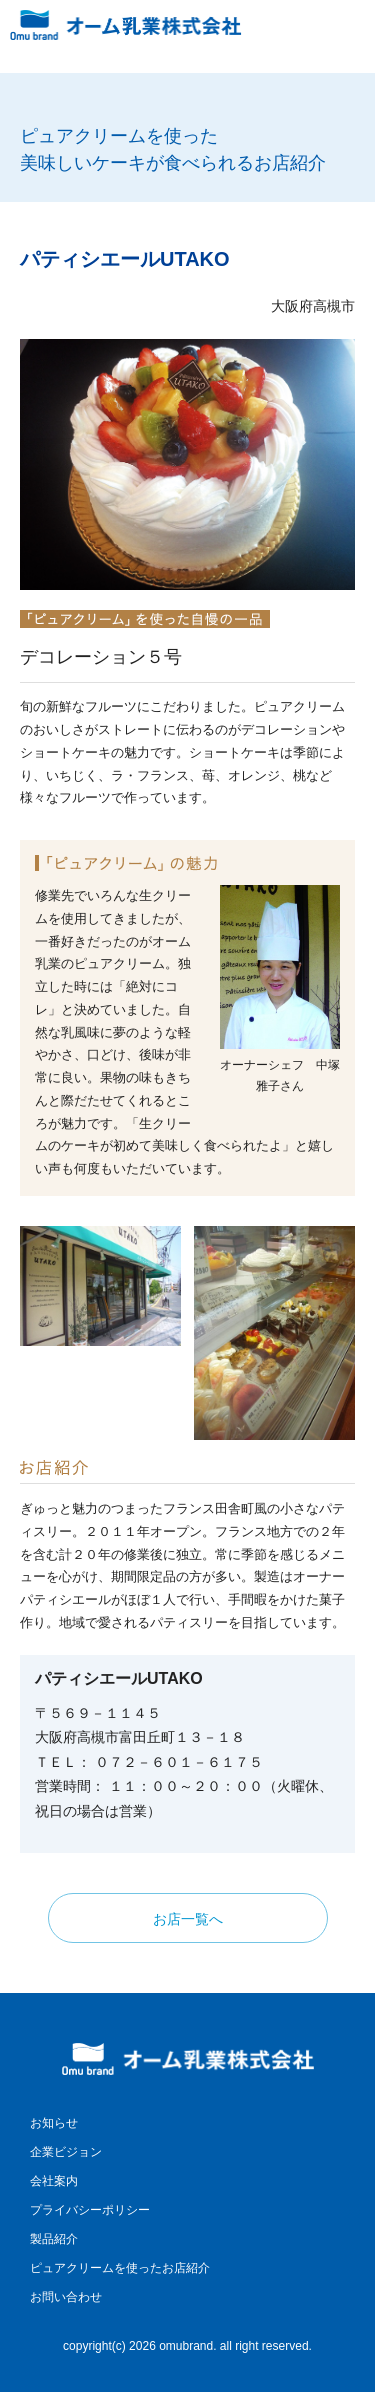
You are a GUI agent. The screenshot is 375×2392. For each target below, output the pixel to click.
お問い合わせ (66, 2297)
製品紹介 (54, 2239)
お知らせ (54, 2123)
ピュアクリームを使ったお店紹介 (120, 2268)
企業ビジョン (66, 2152)
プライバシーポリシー (90, 2210)
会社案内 (54, 2181)
